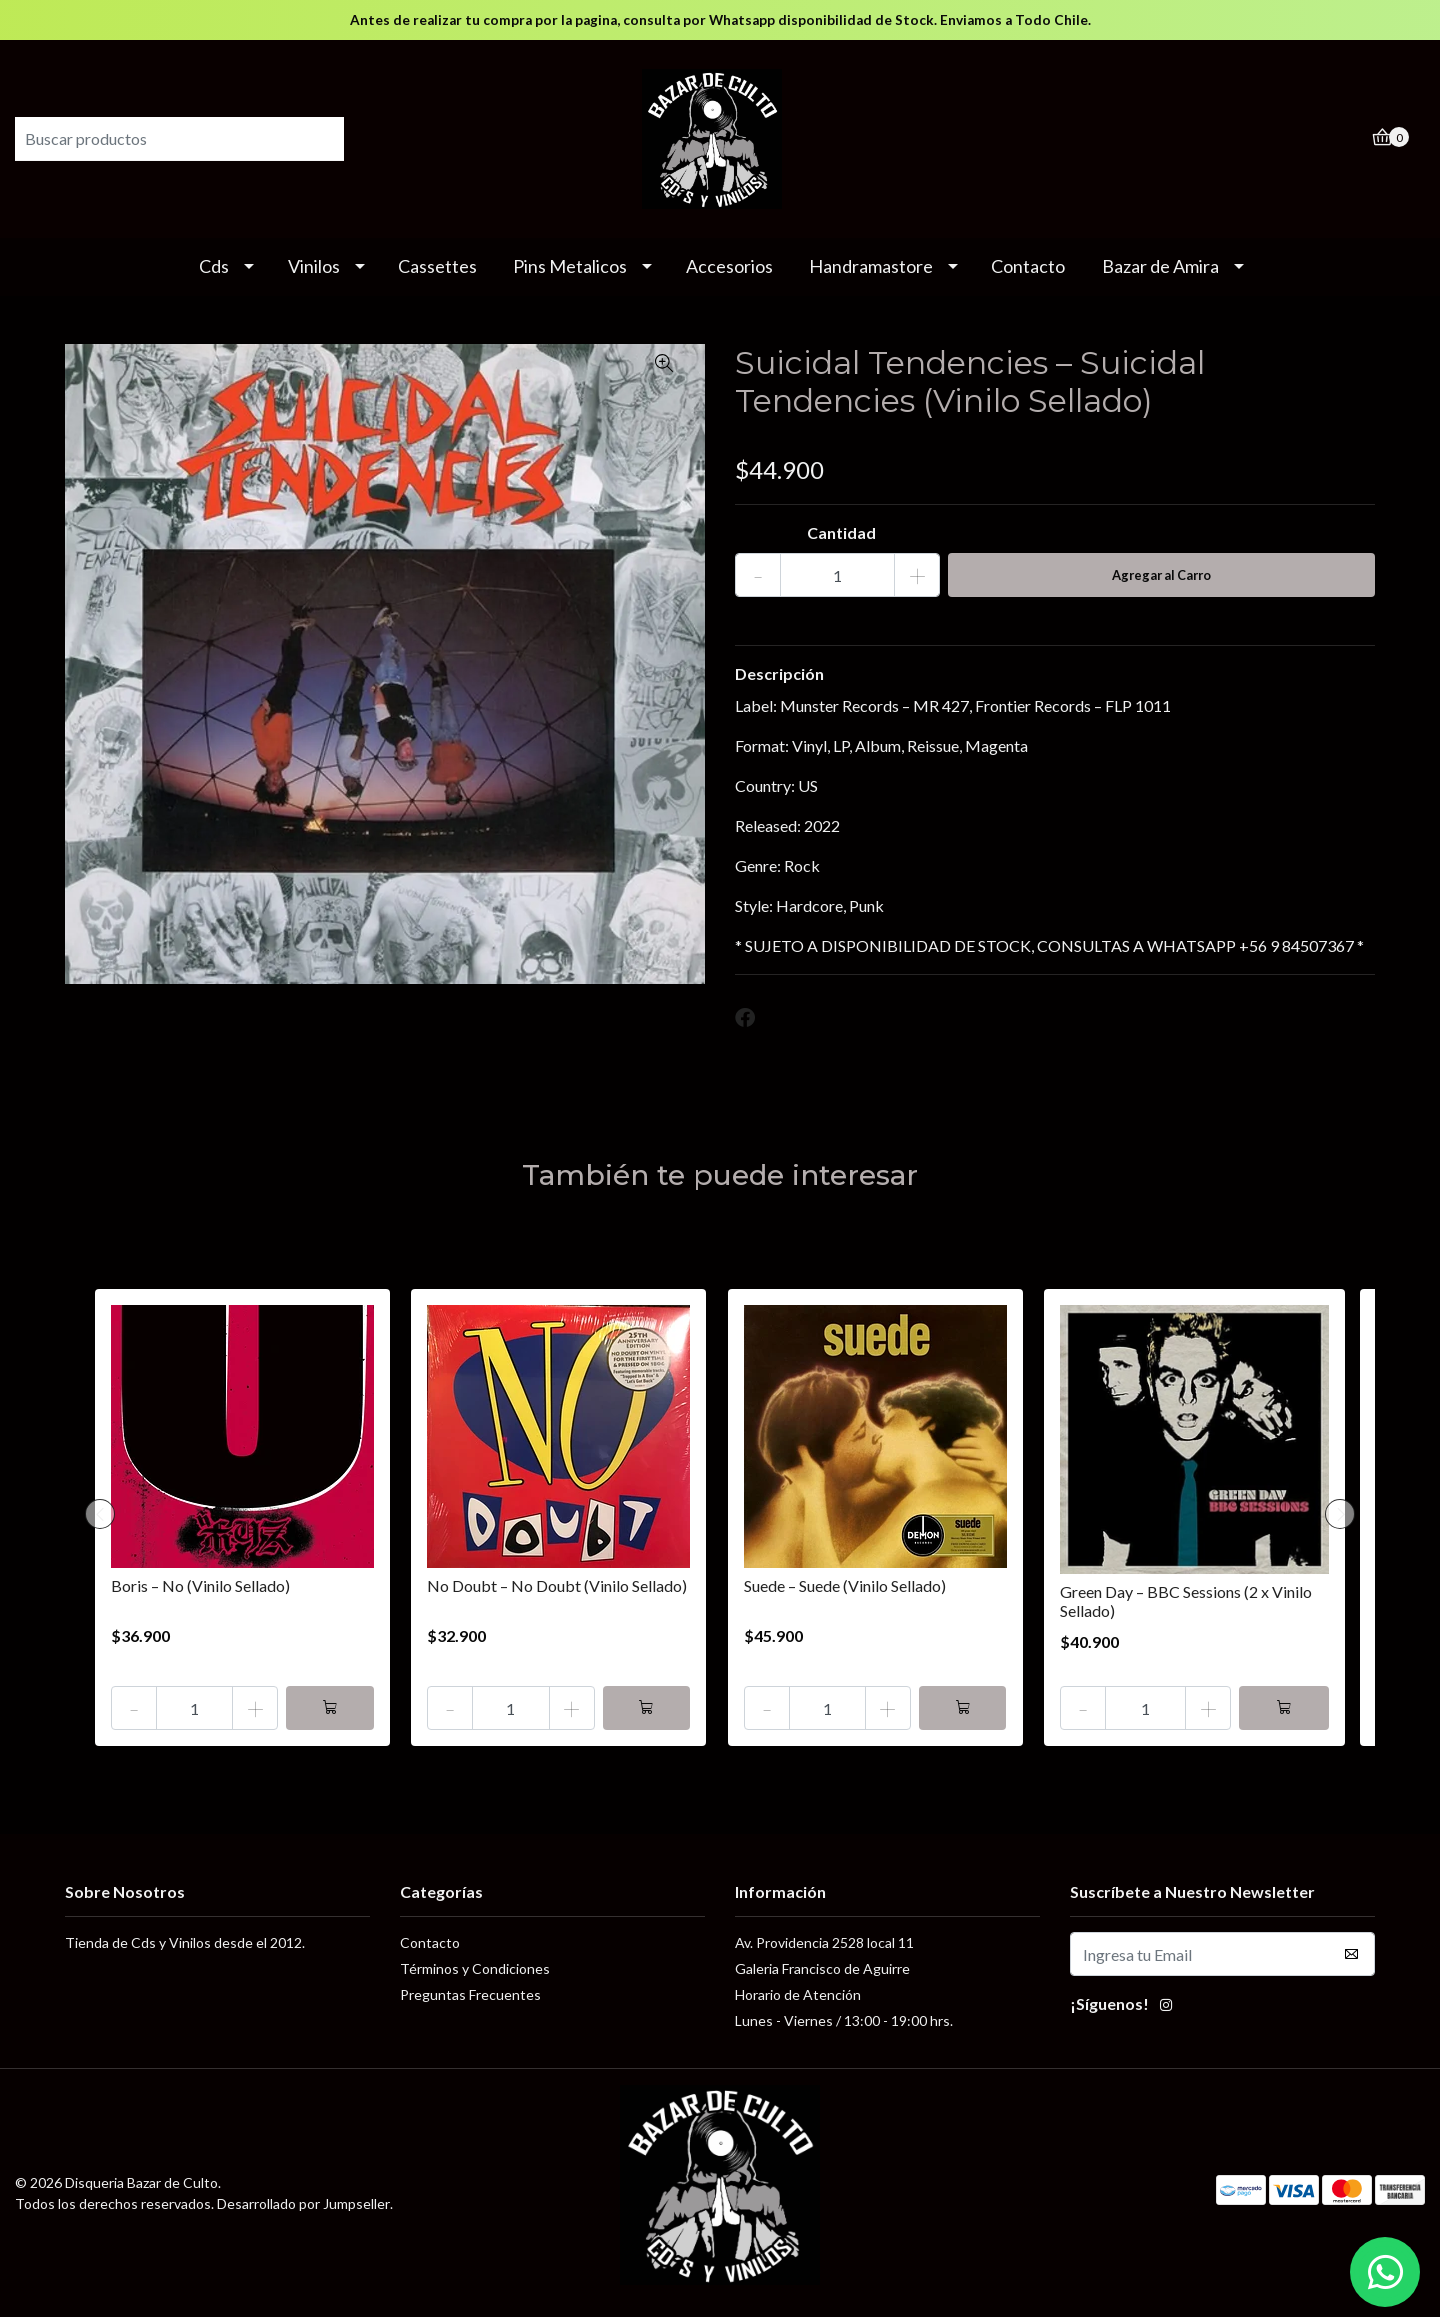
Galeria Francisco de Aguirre (822, 1968)
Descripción (779, 673)
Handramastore (871, 266)
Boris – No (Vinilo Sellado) (200, 1585)
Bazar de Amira (1160, 266)
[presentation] (100, 1514)
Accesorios (729, 266)
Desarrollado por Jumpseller (303, 2203)
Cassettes (437, 266)
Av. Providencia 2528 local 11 (824, 1942)
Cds (214, 266)
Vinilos (314, 266)
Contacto (1028, 266)
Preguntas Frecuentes (470, 1994)
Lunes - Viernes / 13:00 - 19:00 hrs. (844, 2020)
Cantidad (841, 532)
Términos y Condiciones (475, 1968)
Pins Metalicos (570, 266)
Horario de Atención (798, 1994)
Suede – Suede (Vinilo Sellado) (845, 1585)
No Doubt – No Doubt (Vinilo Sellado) (557, 1585)
